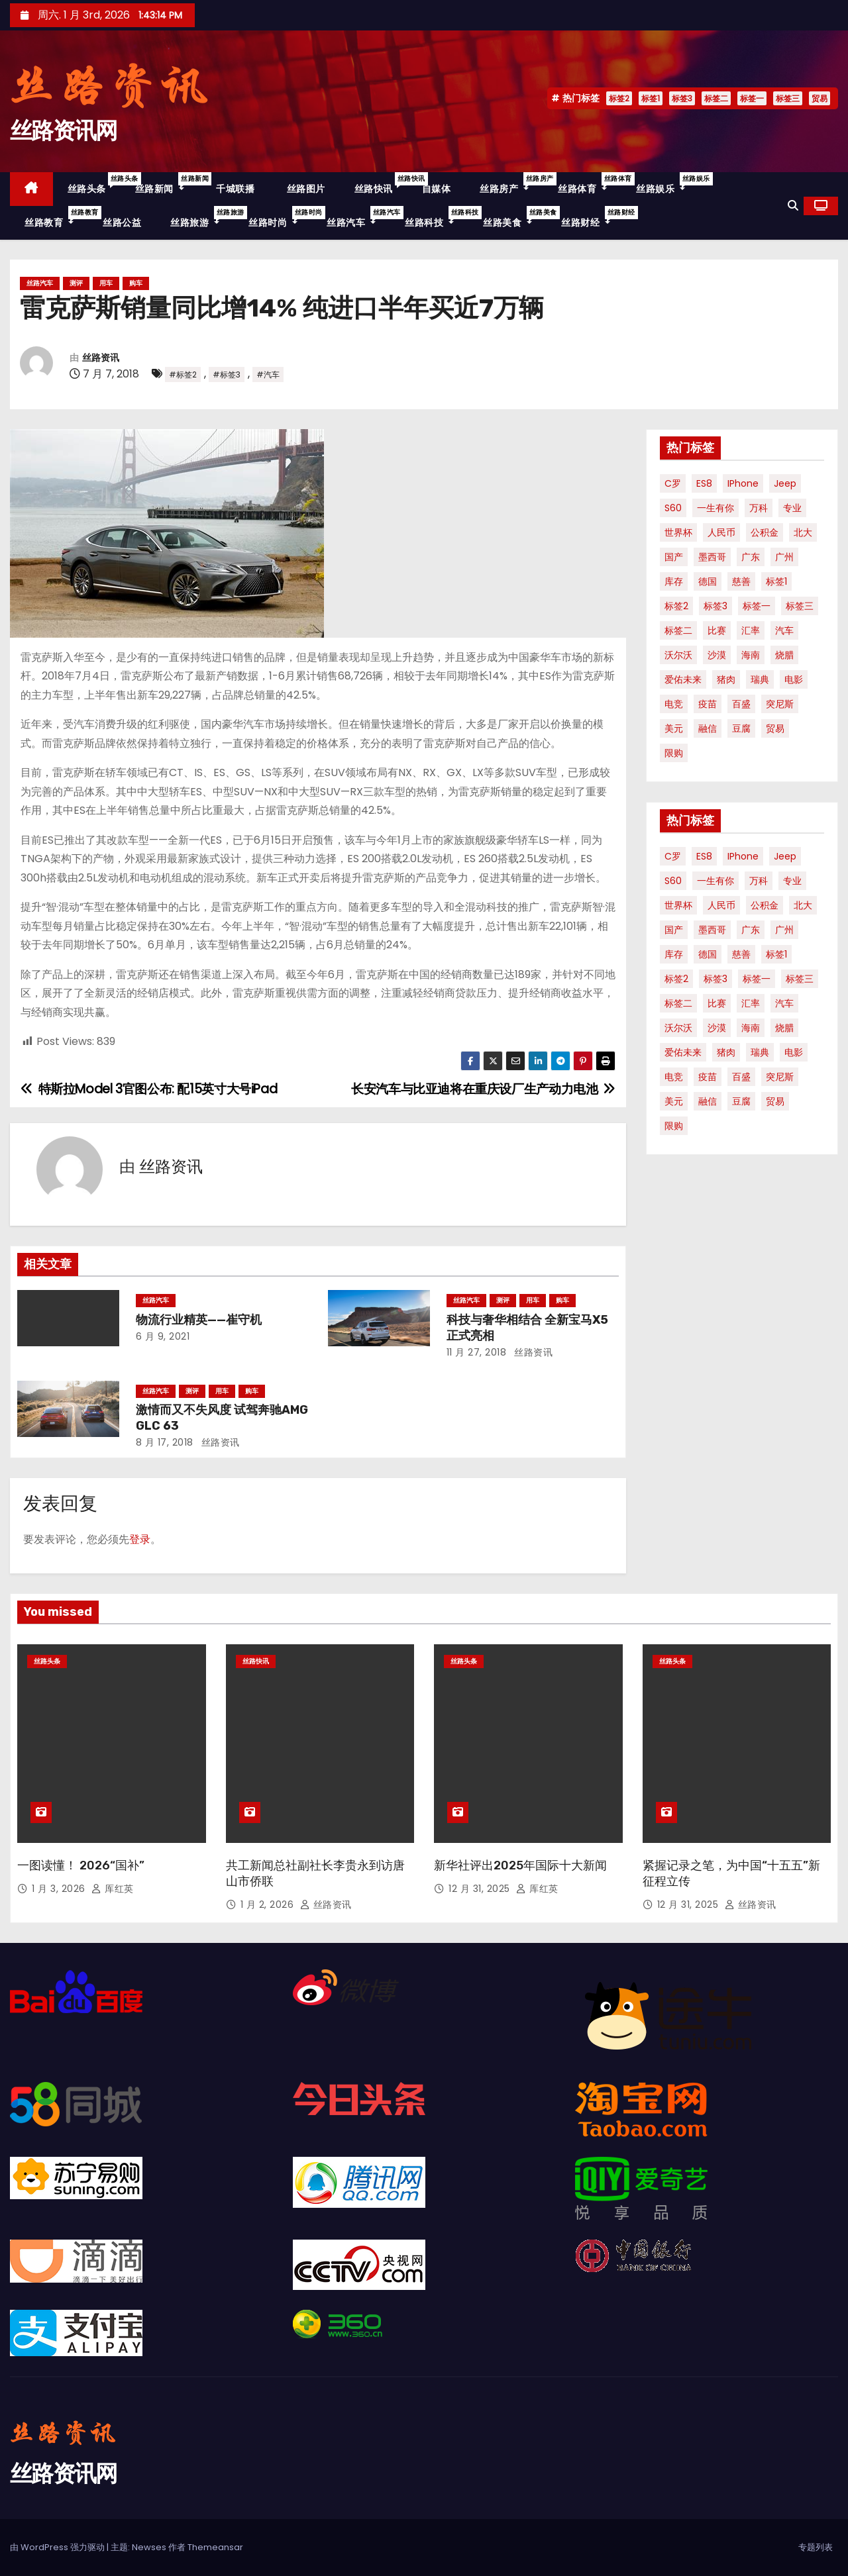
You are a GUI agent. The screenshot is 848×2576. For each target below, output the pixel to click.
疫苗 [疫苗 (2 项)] (707, 704)
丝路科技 (436, 217)
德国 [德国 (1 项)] (707, 581)
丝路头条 (94, 183)
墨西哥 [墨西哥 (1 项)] (712, 557)
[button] (793, 205)
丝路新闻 (167, 183)
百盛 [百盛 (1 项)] (741, 704)
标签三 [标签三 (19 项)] (800, 606)
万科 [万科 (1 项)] (758, 508)
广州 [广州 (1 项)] (784, 557)
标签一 (752, 98)
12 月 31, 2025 (481, 1888)
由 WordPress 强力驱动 (58, 2547)
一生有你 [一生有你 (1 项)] (715, 508)
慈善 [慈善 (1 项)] (741, 581)
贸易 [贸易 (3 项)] (775, 728)
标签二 (716, 98)
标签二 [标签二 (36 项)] (678, 630)
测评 (76, 283)
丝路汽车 (358, 217)
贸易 (819, 98)
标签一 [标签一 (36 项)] (756, 606)
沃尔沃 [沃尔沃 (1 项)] (678, 655)
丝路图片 (304, 188)
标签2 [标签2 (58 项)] (676, 606)
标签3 (682, 98)
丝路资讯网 (63, 130)
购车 (135, 283)
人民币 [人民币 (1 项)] (721, 532)
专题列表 (815, 2547)
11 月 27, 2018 (477, 1352)
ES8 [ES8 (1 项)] (704, 483)
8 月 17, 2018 (164, 1442)
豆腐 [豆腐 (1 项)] (741, 728)
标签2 (619, 98)
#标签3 (226, 374)
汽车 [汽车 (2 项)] (784, 630)
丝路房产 (511, 183)
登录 (139, 1539)
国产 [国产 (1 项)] (673, 557)
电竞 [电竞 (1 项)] (673, 704)
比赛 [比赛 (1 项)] (717, 630)
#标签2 (183, 374)
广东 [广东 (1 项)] (750, 557)
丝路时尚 (280, 217)
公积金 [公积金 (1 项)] (764, 532)
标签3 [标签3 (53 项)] (715, 606)
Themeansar (215, 2547)
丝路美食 (515, 217)
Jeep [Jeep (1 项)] (785, 483)
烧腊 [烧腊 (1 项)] (784, 655)
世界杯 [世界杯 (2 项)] (678, 532)
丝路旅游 (202, 217)
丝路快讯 (380, 183)
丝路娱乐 (668, 183)
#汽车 (268, 374)
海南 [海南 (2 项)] (750, 655)
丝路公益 (122, 222)
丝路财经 (593, 217)
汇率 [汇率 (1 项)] (750, 630)
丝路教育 (56, 217)
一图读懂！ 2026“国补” (80, 1865)
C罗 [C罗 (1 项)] (672, 483)
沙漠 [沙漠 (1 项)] (717, 655)
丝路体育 (589, 183)
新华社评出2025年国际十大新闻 (520, 1865)
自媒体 (436, 188)
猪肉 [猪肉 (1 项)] (726, 679)
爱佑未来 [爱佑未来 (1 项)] (683, 679)
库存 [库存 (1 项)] (673, 581)
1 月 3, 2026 (60, 1888)
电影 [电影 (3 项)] (793, 679)
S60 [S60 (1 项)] (673, 508)
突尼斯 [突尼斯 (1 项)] (780, 704)
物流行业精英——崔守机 (199, 1320)
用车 (106, 283)
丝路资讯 (100, 358)
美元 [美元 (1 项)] (673, 728)
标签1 (650, 98)
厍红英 (112, 1888)
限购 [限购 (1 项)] (673, 753)
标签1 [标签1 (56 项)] (776, 581)
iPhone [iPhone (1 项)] (743, 483)
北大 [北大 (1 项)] (803, 532)
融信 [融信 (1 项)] (707, 728)
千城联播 (234, 188)
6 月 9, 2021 (163, 1336)
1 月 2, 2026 (268, 1904)
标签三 (788, 98)
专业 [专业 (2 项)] (792, 508)
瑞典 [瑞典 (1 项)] (760, 679)
